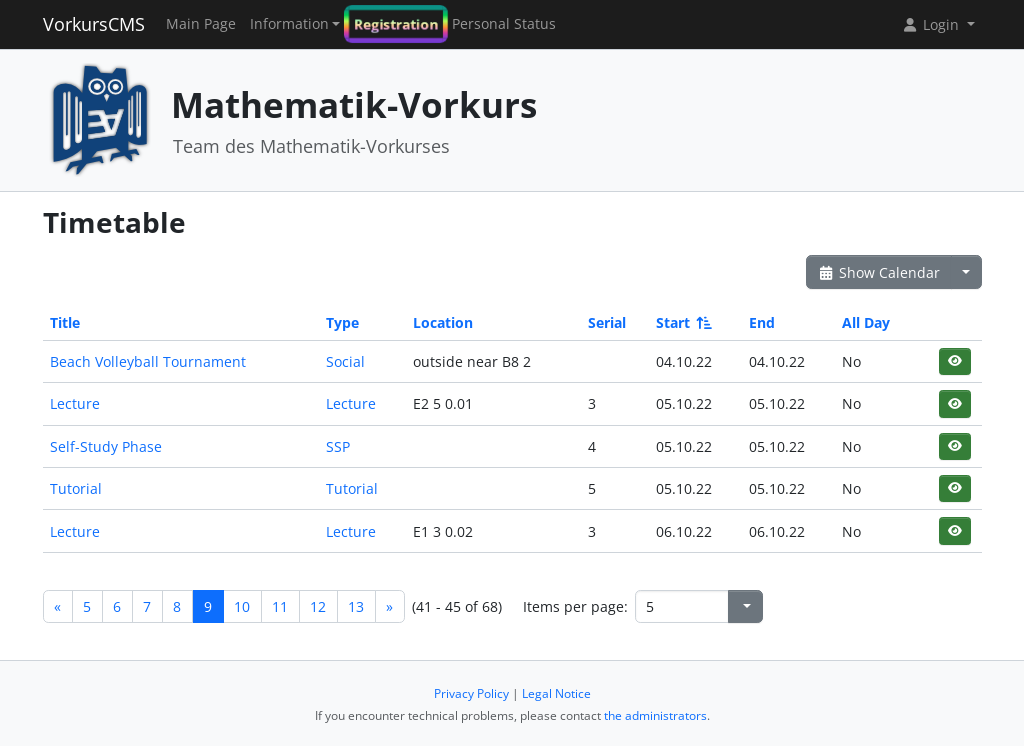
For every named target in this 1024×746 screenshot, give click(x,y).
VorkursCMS (94, 24)
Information (289, 24)
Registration (396, 24)
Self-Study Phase (106, 446)
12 (318, 606)
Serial (607, 322)
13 (356, 606)
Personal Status (504, 24)
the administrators (655, 715)
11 (280, 606)
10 (242, 606)
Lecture (75, 403)
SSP (338, 446)
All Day (866, 322)
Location (443, 322)
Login (932, 24)
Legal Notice (556, 693)
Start (682, 322)
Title (65, 322)
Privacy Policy (471, 693)
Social (345, 361)
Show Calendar (879, 272)
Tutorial (76, 488)
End (762, 322)
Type (342, 322)
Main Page (201, 24)
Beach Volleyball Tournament (148, 361)
